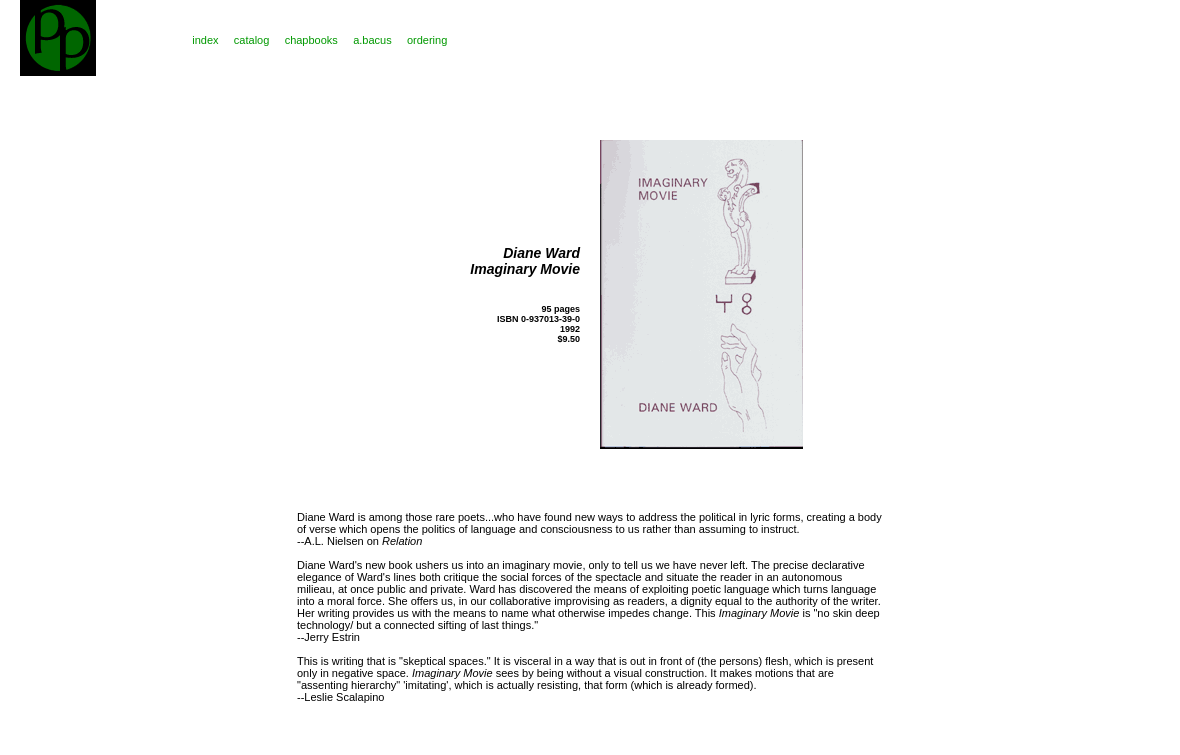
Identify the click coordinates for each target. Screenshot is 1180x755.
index (205, 40)
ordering (427, 40)
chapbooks (311, 40)
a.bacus (372, 40)
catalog (251, 40)
